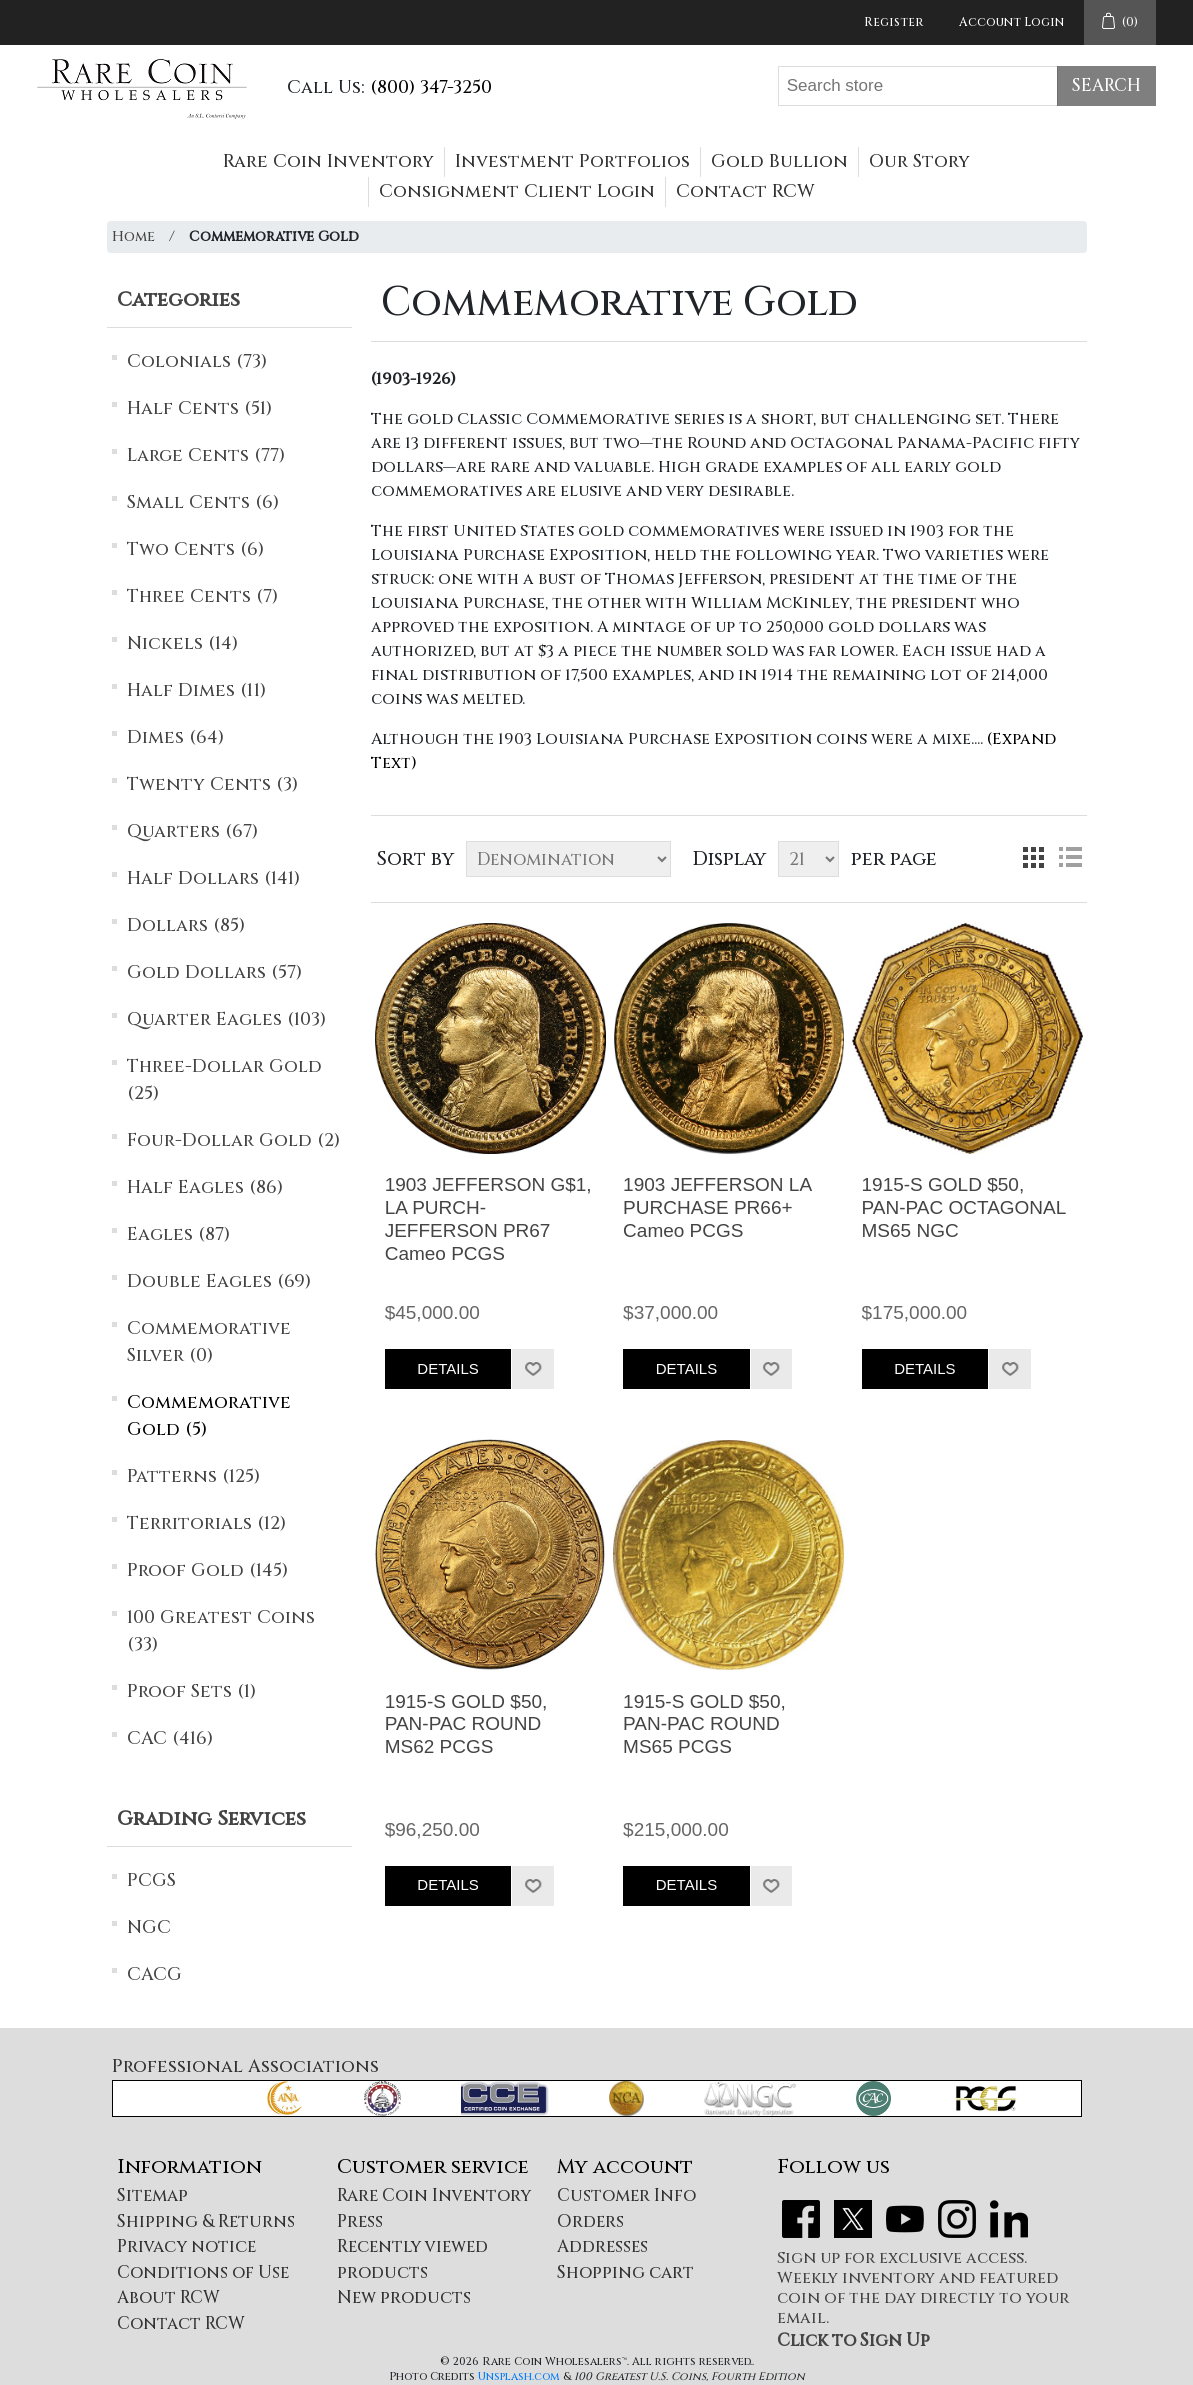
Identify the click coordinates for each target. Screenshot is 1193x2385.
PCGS (151, 1880)
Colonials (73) (197, 361)
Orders (590, 2221)
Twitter (853, 2219)
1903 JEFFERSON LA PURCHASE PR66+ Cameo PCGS (717, 1207)
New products (404, 2297)
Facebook (801, 2219)
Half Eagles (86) (205, 1187)
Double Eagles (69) (219, 1281)
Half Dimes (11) (196, 690)
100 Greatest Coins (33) (221, 1631)
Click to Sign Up (853, 2340)
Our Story (919, 161)
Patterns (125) (193, 1476)
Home (133, 236)
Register (893, 22)
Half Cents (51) (199, 408)
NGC (149, 1927)
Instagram (957, 2219)
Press (360, 2221)
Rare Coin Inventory (328, 161)
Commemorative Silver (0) (209, 1342)
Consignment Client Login (517, 191)
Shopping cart (625, 2272)
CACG (154, 1974)
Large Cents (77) (206, 455)
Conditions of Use (203, 2272)
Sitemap (152, 2195)
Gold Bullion (779, 161)
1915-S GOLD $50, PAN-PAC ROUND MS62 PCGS (466, 1724)
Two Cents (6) (195, 549)
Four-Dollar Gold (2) (233, 1140)
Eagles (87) (178, 1234)
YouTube (905, 2219)
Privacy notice (186, 2246)
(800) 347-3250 (431, 87)
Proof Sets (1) (191, 1691)
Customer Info (626, 2195)
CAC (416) (170, 1738)
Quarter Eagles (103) (226, 1019)
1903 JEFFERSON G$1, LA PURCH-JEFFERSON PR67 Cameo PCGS (488, 1218)
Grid (1034, 857)
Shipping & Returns (206, 2221)
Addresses (602, 2246)
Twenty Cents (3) (212, 784)
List (1070, 857)
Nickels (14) (182, 643)
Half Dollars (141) (213, 878)
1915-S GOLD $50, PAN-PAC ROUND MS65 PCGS (704, 1724)
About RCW (168, 2297)
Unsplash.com (519, 2376)
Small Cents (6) (203, 502)
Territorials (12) (206, 1523)
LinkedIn (1009, 2219)
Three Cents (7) (202, 596)
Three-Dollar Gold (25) (224, 1080)
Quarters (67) (192, 831)
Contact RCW (745, 191)
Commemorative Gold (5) (209, 1416)
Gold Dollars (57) (214, 972)
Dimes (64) (175, 737)
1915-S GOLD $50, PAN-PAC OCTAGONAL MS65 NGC (964, 1207)
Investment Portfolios (572, 161)
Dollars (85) (186, 925)
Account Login (1011, 22)
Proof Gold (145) (207, 1570)
